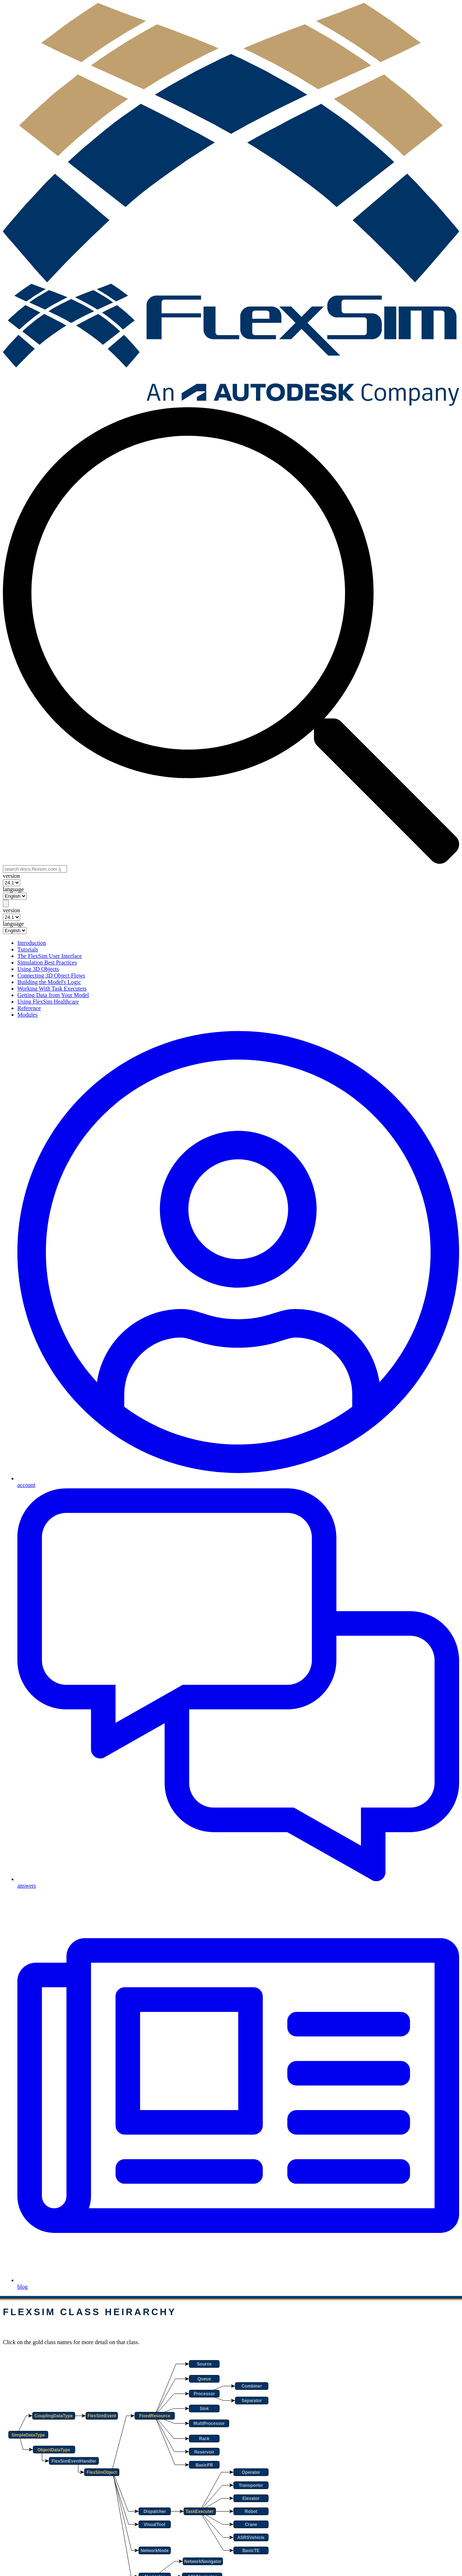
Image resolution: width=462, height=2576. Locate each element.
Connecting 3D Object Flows (51, 975)
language (13, 889)
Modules (27, 1015)
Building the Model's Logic (49, 982)
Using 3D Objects (38, 969)
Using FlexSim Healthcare (48, 1002)
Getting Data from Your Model (53, 995)
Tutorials (27, 949)
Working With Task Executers (52, 988)
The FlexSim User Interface (49, 956)
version (11, 876)
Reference (29, 1008)
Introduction (31, 943)
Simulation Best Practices (47, 962)
